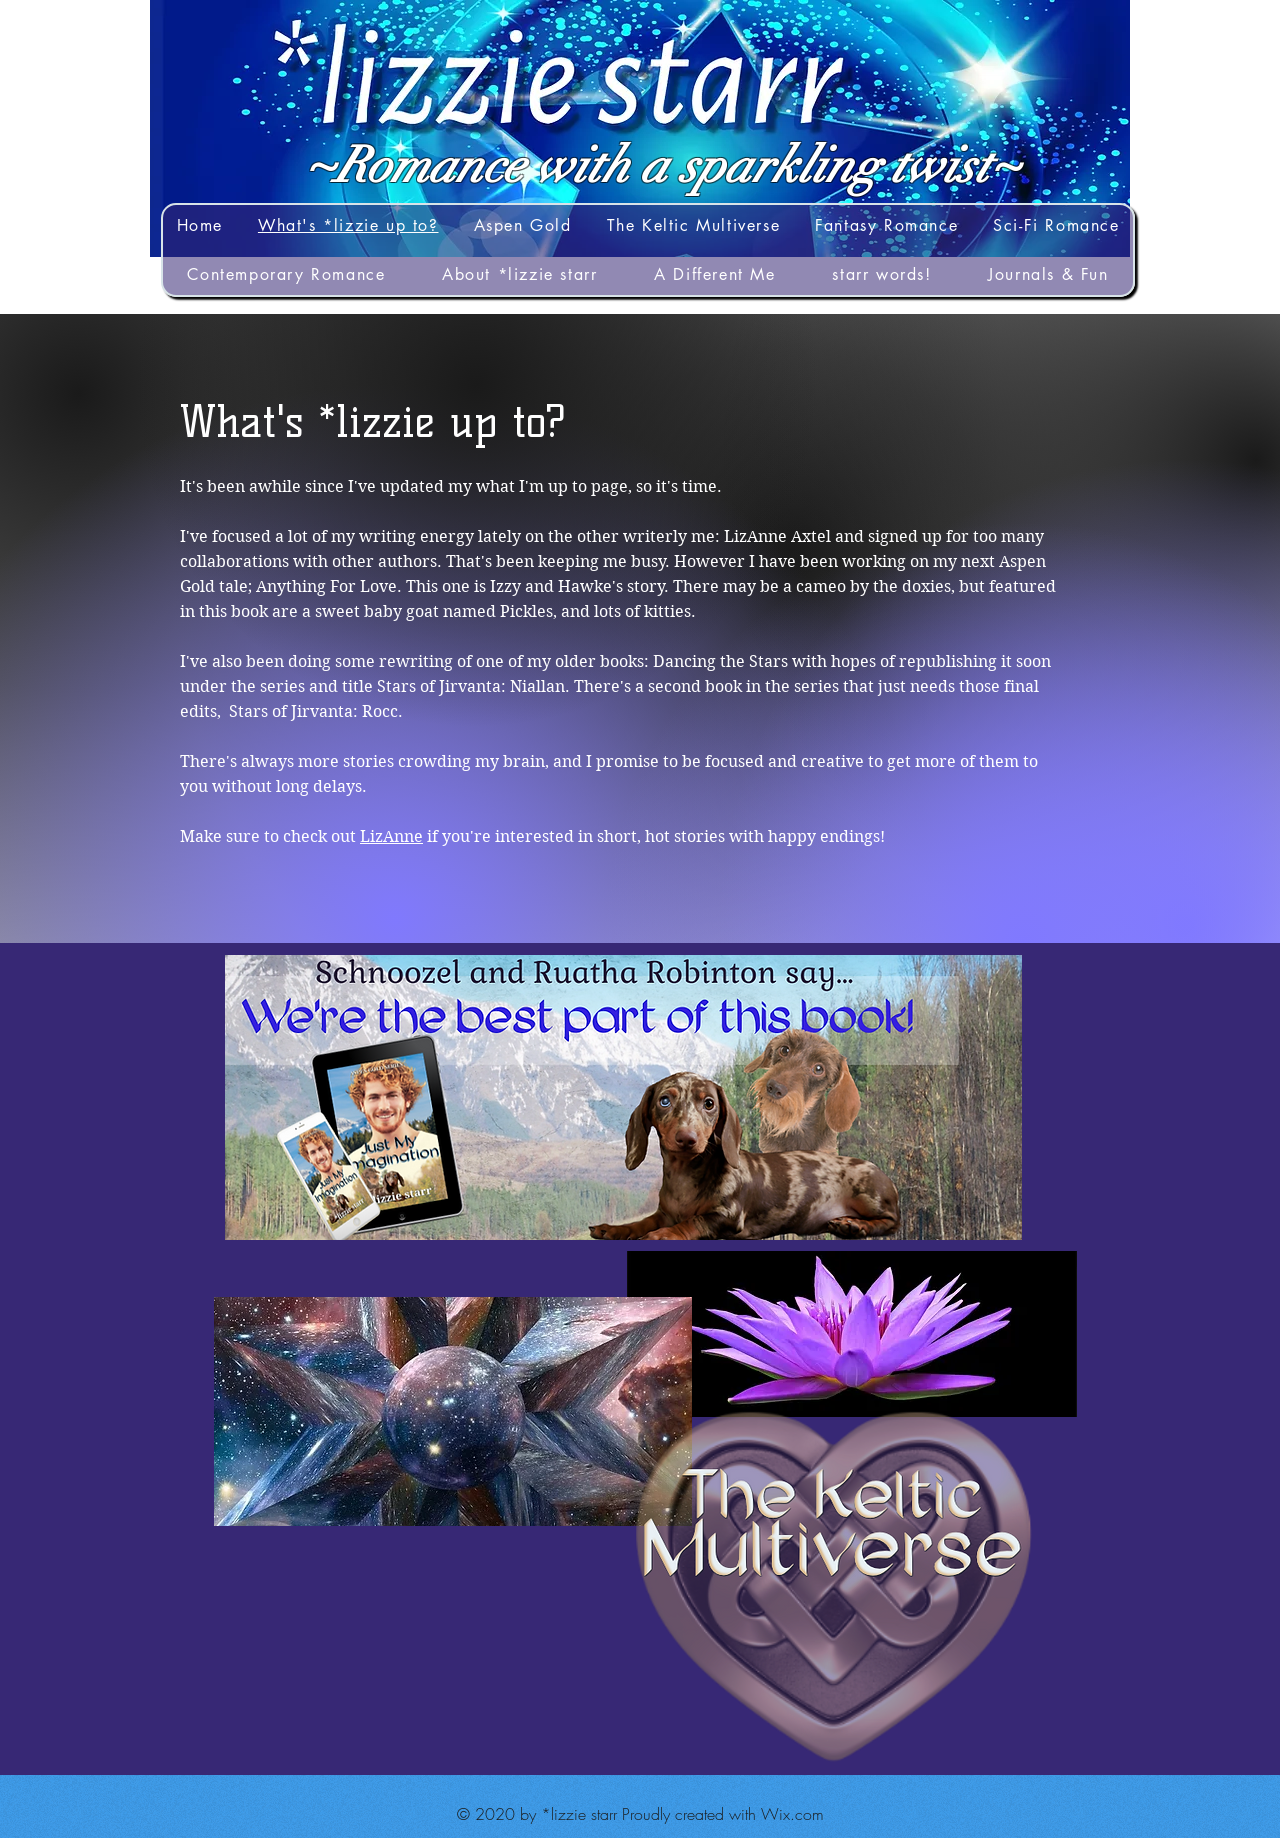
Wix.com (792, 1814)
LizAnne (391, 836)
